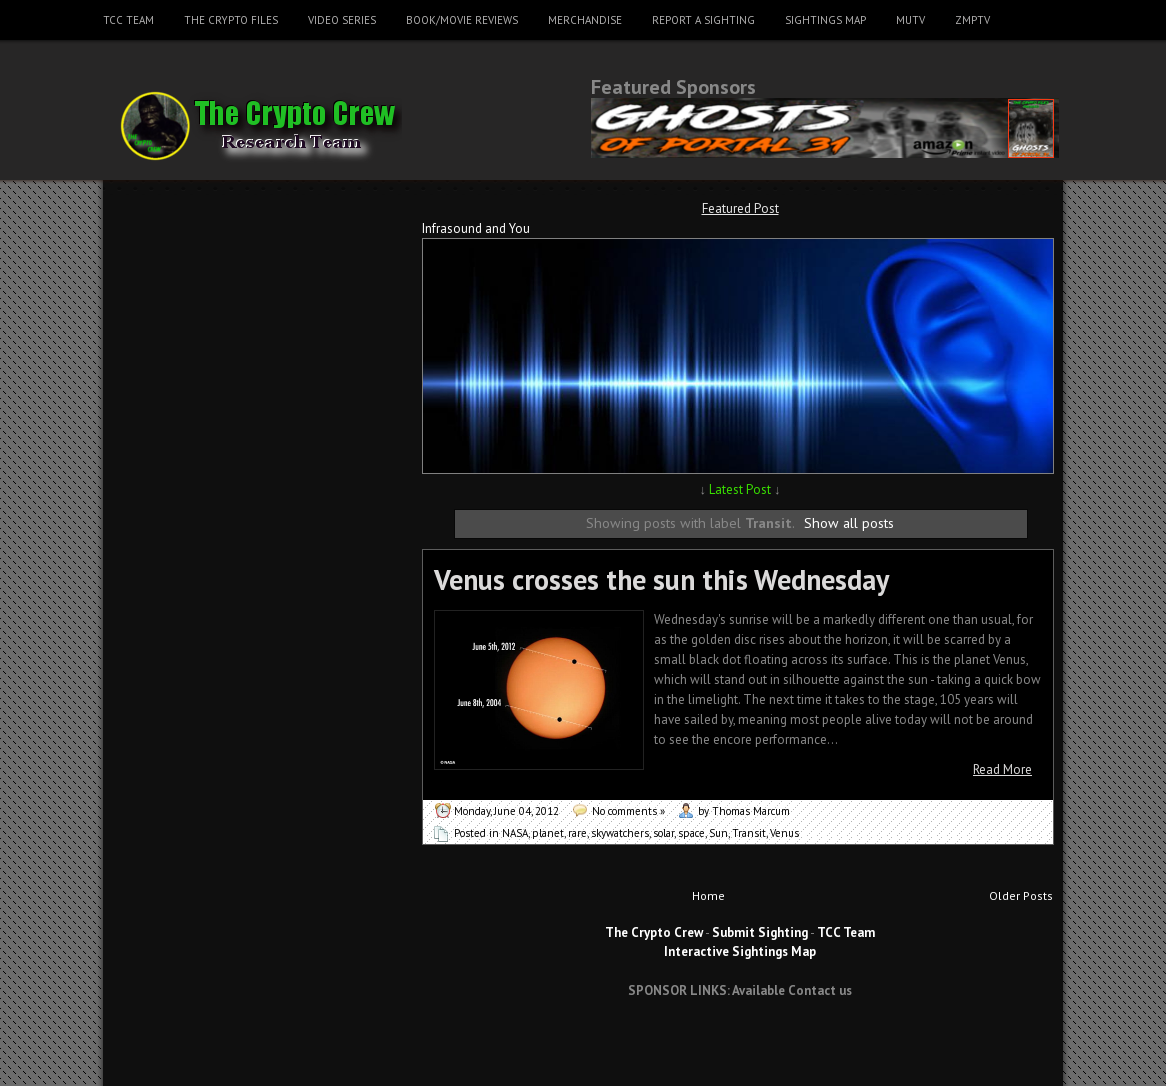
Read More (1002, 769)
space (691, 833)
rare (577, 833)
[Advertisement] (740, 1050)
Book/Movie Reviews (462, 20)
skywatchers (620, 833)
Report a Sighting (703, 20)
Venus (784, 833)
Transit (749, 833)
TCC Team (128, 20)
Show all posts (849, 522)
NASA (515, 833)
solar (663, 833)
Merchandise (585, 20)
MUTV (910, 20)
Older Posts (1021, 895)
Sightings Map (825, 20)
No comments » (628, 811)
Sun (718, 833)
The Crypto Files (231, 20)
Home (708, 895)
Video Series (342, 20)
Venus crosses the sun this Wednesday (661, 579)
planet (548, 833)
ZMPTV (972, 20)
